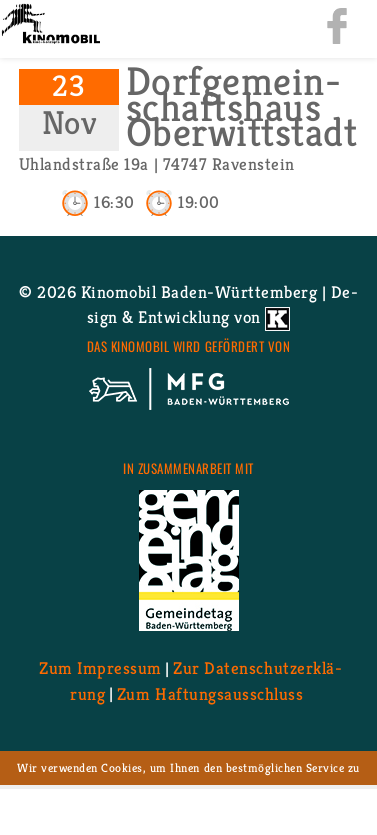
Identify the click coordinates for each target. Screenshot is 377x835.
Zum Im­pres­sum (100, 668)
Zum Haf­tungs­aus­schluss (210, 693)
